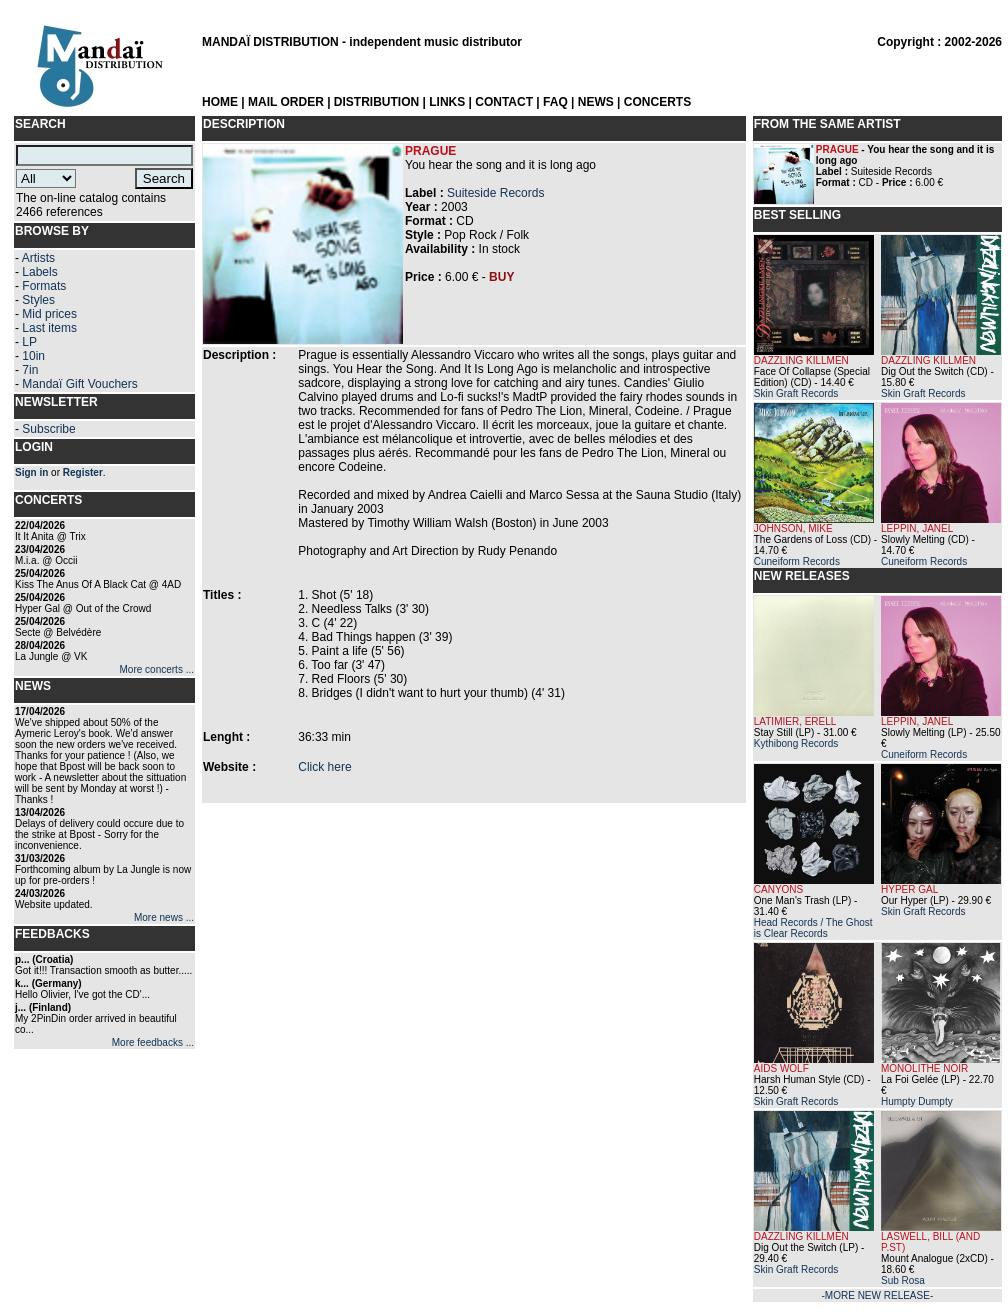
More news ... (164, 917)
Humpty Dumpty (917, 1101)
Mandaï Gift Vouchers (79, 384)
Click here (324, 767)
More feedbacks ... (153, 1042)
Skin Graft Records (796, 393)
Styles (38, 300)
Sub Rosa (903, 1280)
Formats (44, 286)
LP (29, 342)
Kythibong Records (796, 743)
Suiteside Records (495, 193)
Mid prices (49, 314)
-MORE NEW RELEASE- (878, 1295)
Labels (39, 272)
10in (33, 356)
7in (30, 370)
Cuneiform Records (797, 561)
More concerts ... (157, 669)
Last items (49, 328)
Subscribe (48, 429)
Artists (38, 258)
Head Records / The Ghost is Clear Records (813, 928)
